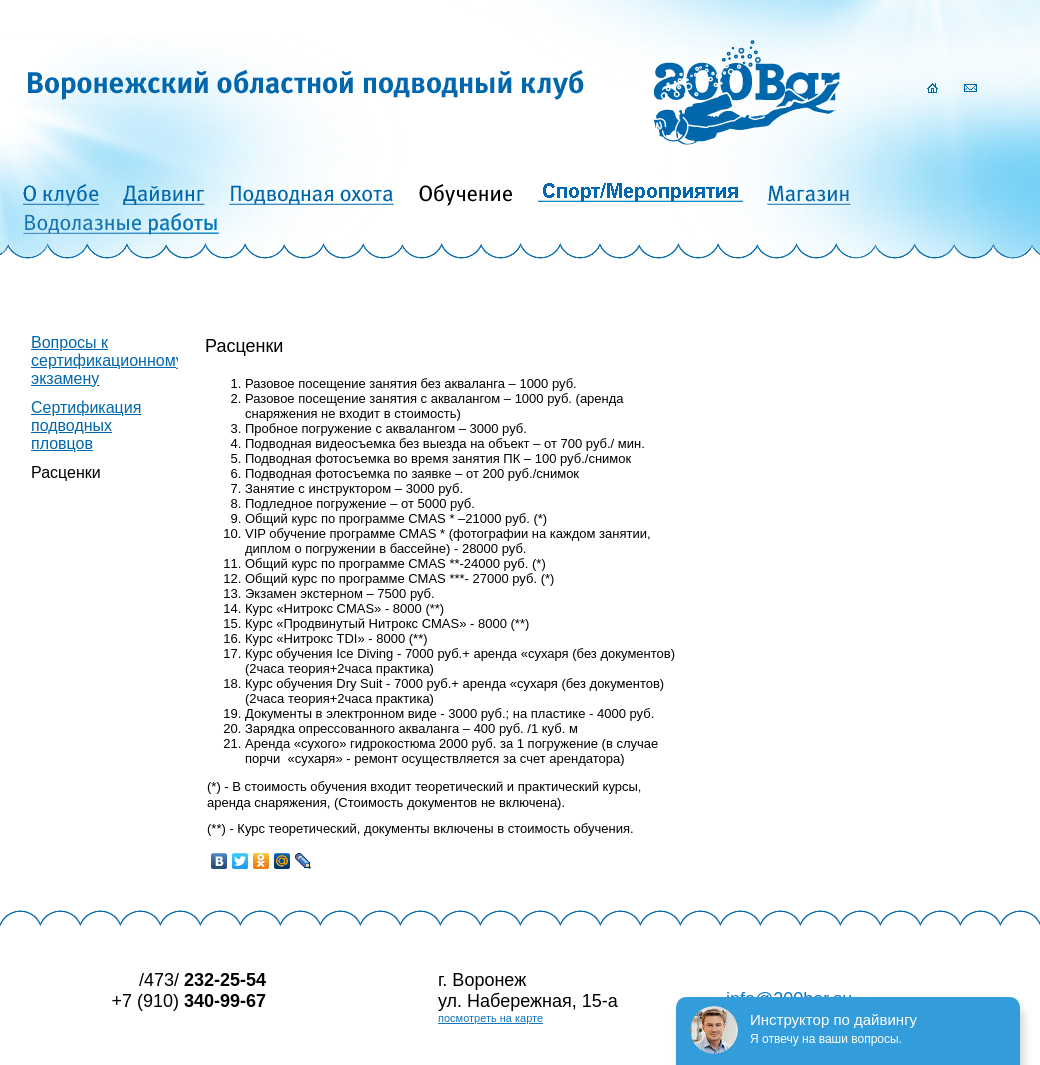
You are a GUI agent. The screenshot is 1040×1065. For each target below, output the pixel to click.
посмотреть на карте (490, 1018)
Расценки (66, 472)
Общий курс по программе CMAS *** (355, 578)
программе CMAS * (388, 533)
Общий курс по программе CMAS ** (352, 563)
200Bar (747, 92)
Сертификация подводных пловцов (86, 425)
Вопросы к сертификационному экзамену (107, 360)
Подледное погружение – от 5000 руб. (360, 503)
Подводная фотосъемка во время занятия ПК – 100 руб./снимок (438, 458)
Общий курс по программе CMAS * (349, 518)
